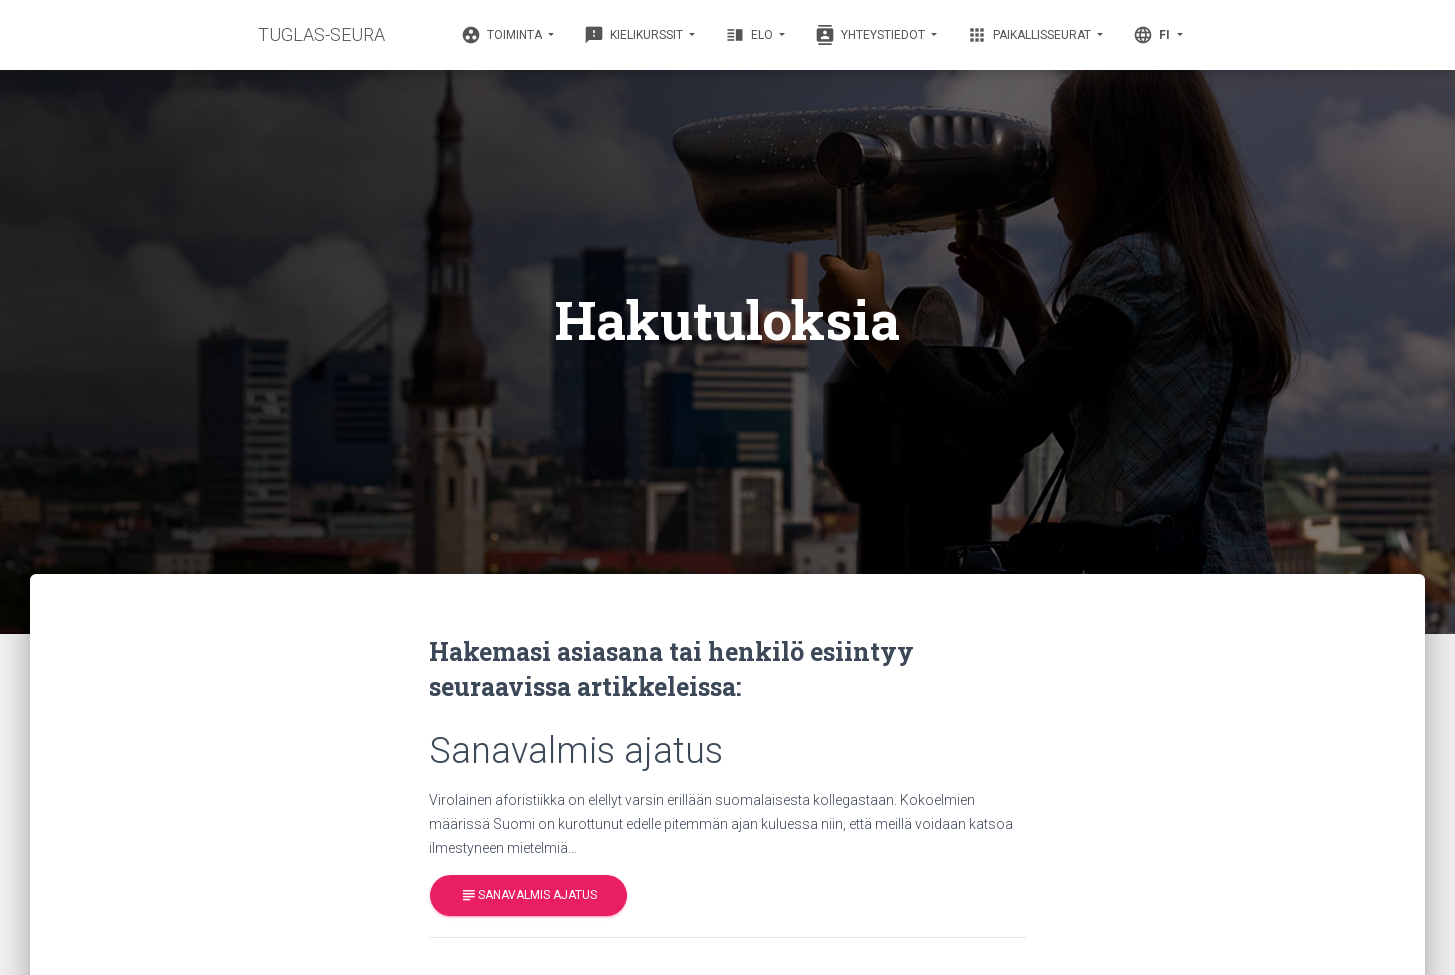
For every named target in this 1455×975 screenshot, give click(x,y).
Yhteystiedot (871, 35)
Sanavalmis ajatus (528, 895)
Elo (750, 35)
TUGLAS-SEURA (321, 34)
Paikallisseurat (1030, 35)
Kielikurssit (635, 35)
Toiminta (503, 35)
